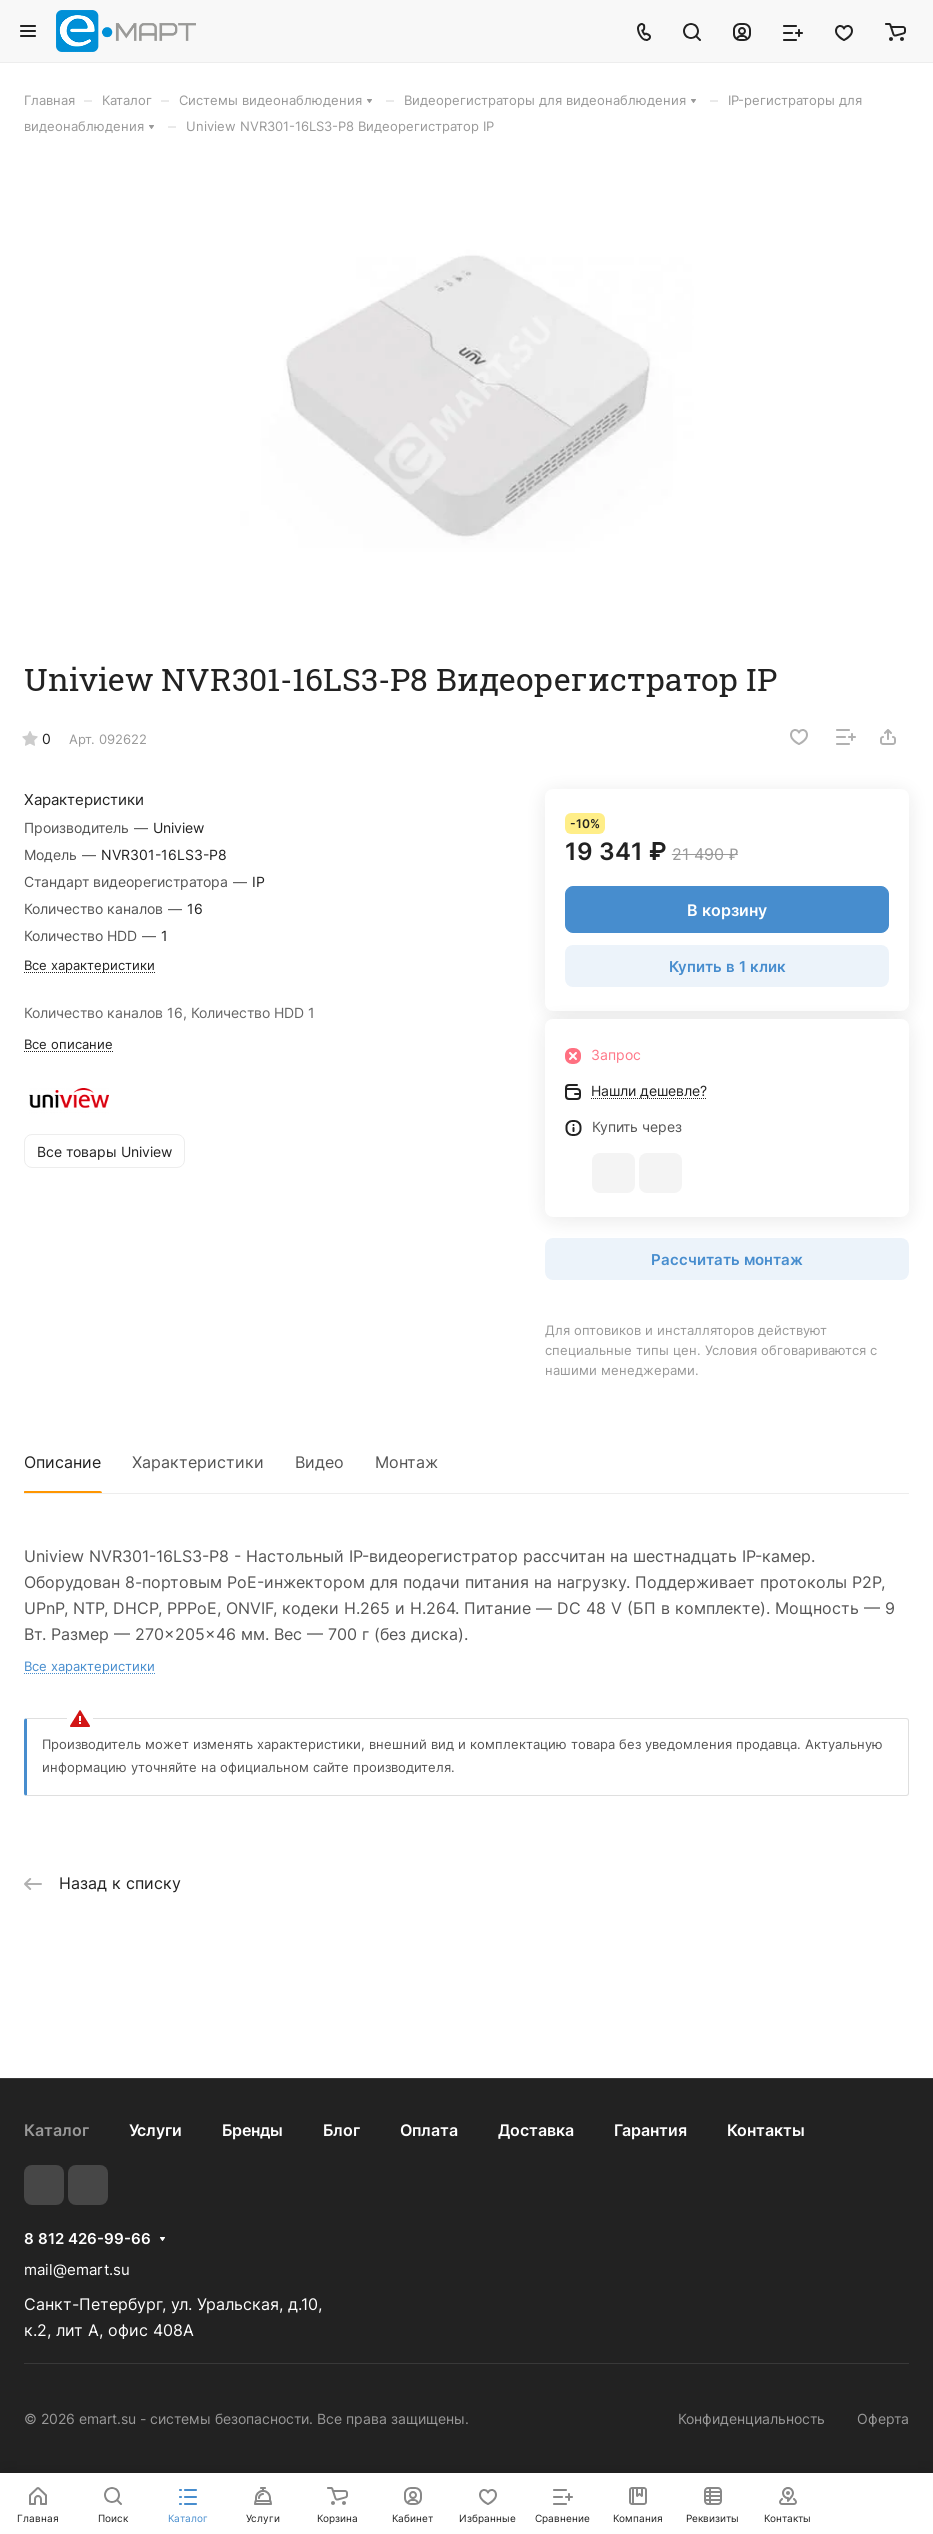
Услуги (155, 2130)
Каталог (56, 2130)
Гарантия (650, 2130)
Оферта (883, 2418)
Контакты (766, 2130)
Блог (341, 2130)
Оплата (429, 2130)
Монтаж (406, 1462)
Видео (319, 1462)
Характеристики (198, 1462)
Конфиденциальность (751, 2418)
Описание (62, 1462)
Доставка (536, 2130)
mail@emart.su (77, 2269)
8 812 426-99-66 (87, 2239)
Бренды (252, 2130)
